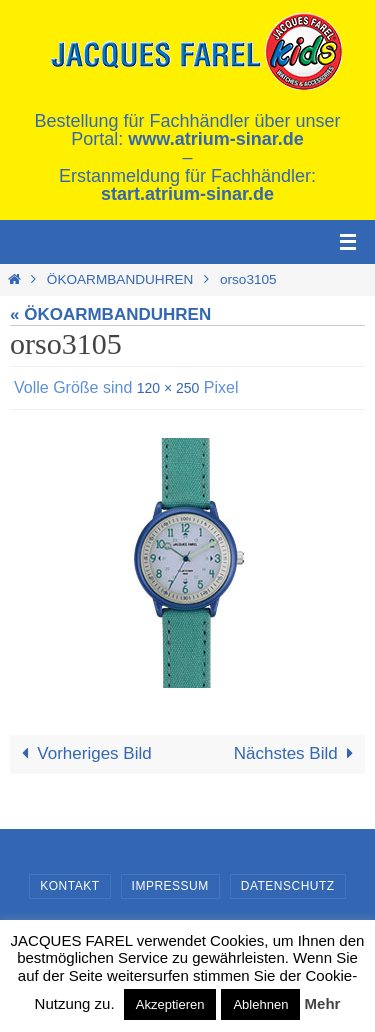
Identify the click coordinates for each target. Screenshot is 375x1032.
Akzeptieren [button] (170, 1004)
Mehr (323, 1003)
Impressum (170, 886)
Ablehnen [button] (260, 1004)
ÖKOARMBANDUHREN (120, 279)
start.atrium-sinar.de (187, 194)
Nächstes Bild (298, 753)
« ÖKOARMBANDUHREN (110, 314)
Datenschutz (288, 886)
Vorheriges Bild (83, 753)
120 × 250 (168, 388)
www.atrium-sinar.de (215, 139)
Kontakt (69, 886)
